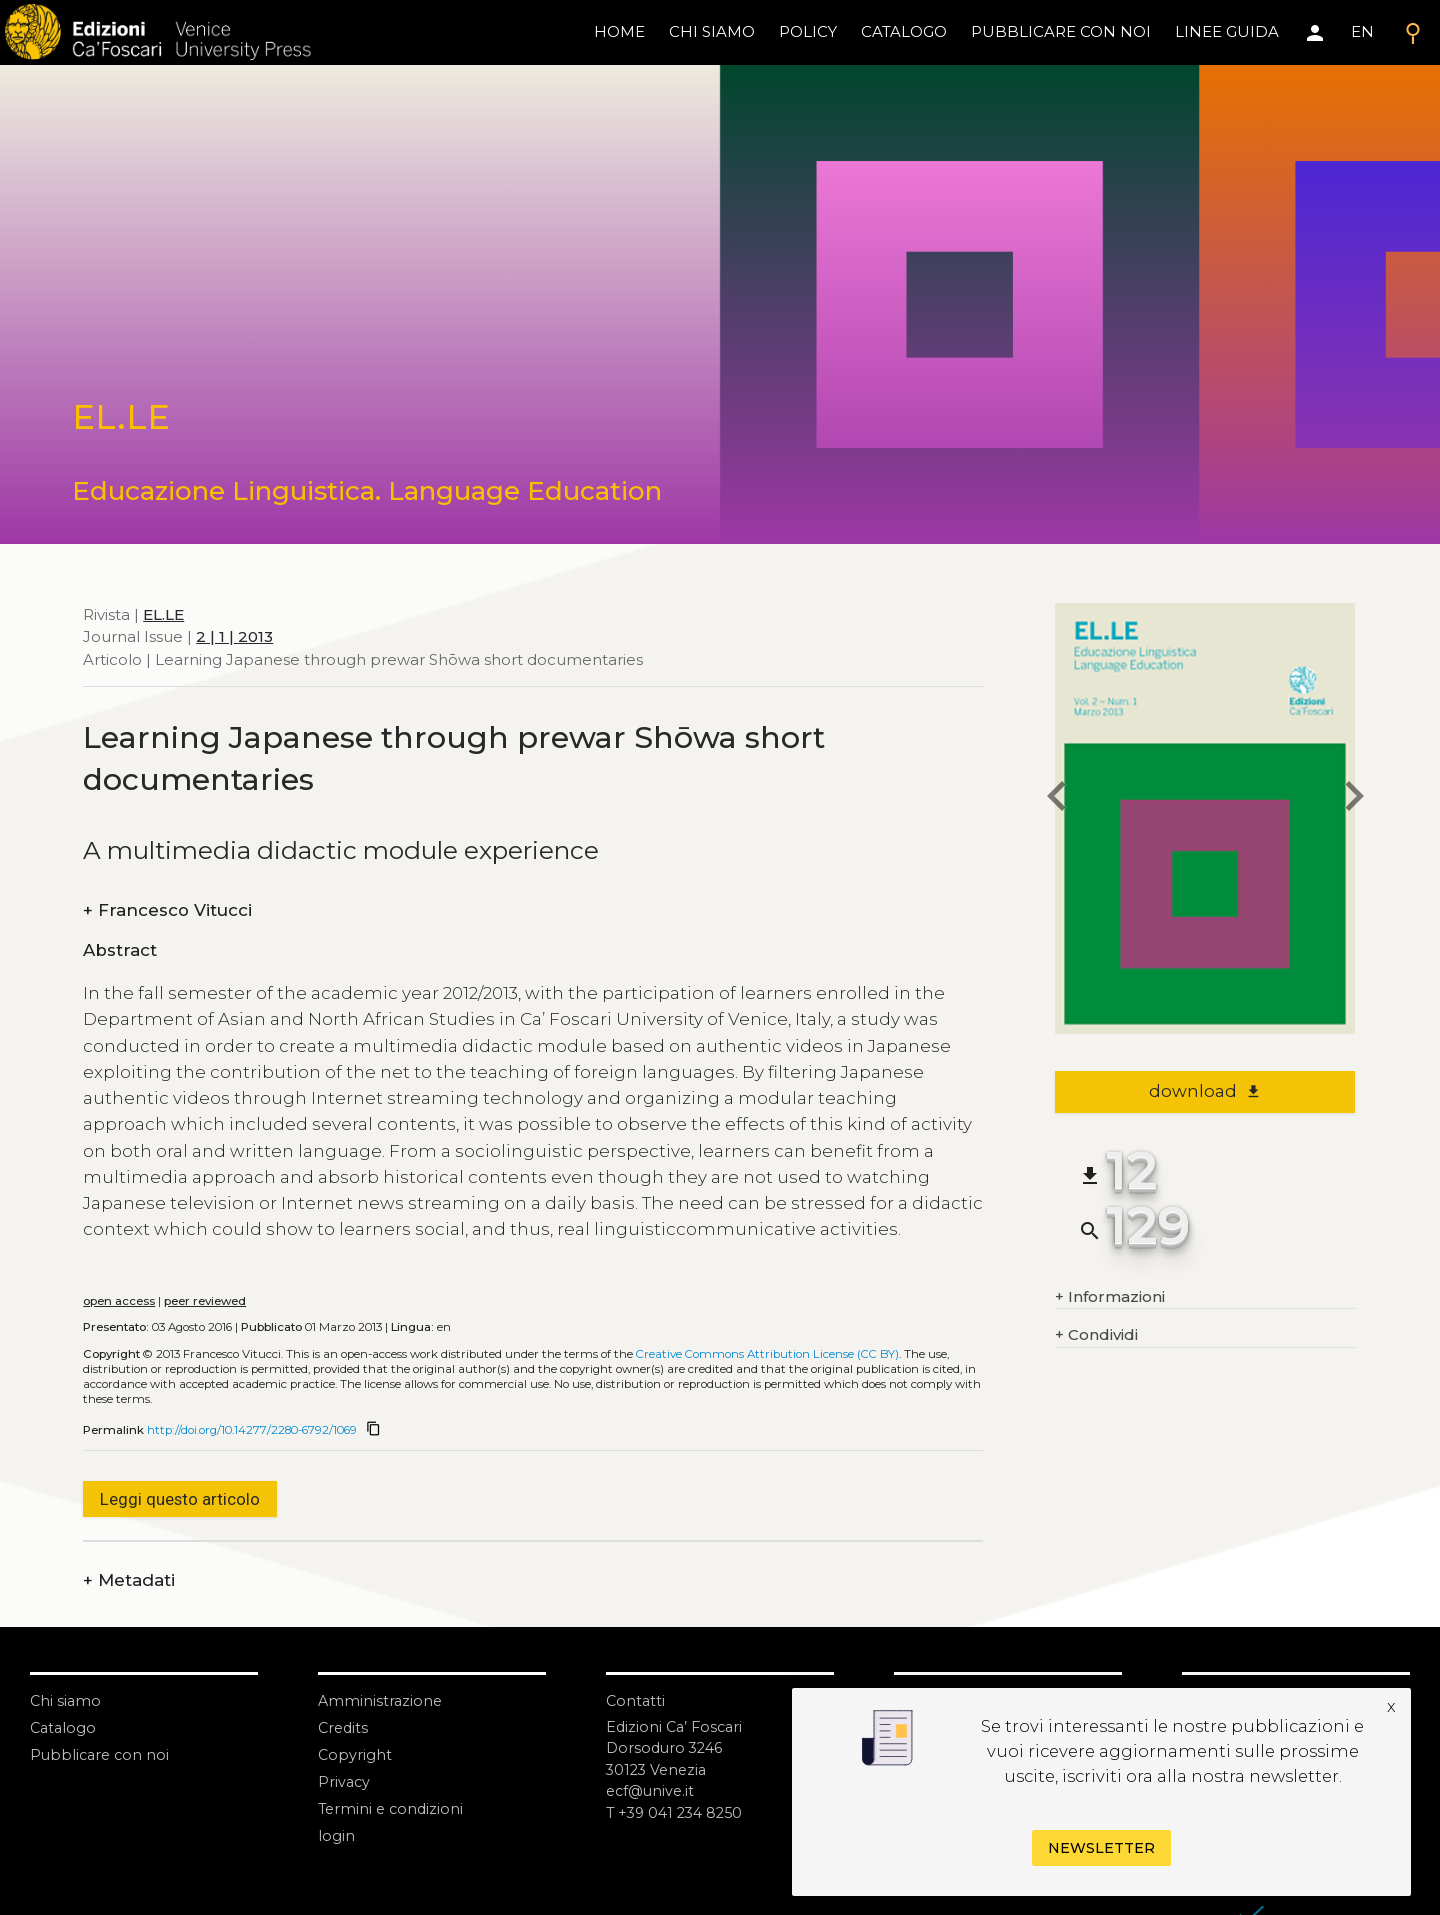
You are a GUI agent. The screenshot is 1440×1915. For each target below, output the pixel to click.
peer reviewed (205, 1301)
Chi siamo (66, 1700)
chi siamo (712, 31)
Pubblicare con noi (102, 1754)
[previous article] (1055, 799)
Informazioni (1110, 1297)
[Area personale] (1315, 33)
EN (1362, 31)
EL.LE (163, 614)
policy (808, 31)
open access (119, 1301)
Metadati (129, 1580)
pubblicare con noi (1061, 31)
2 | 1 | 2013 (234, 636)
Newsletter (1101, 1848)
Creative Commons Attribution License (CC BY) (767, 1354)
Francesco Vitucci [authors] (167, 910)
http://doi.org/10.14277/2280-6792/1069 (252, 1430)
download (1205, 1091)
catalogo (904, 31)
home (619, 31)
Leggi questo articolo (180, 1499)
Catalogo (64, 1727)
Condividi (1096, 1335)
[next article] (1355, 799)
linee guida (1227, 31)
